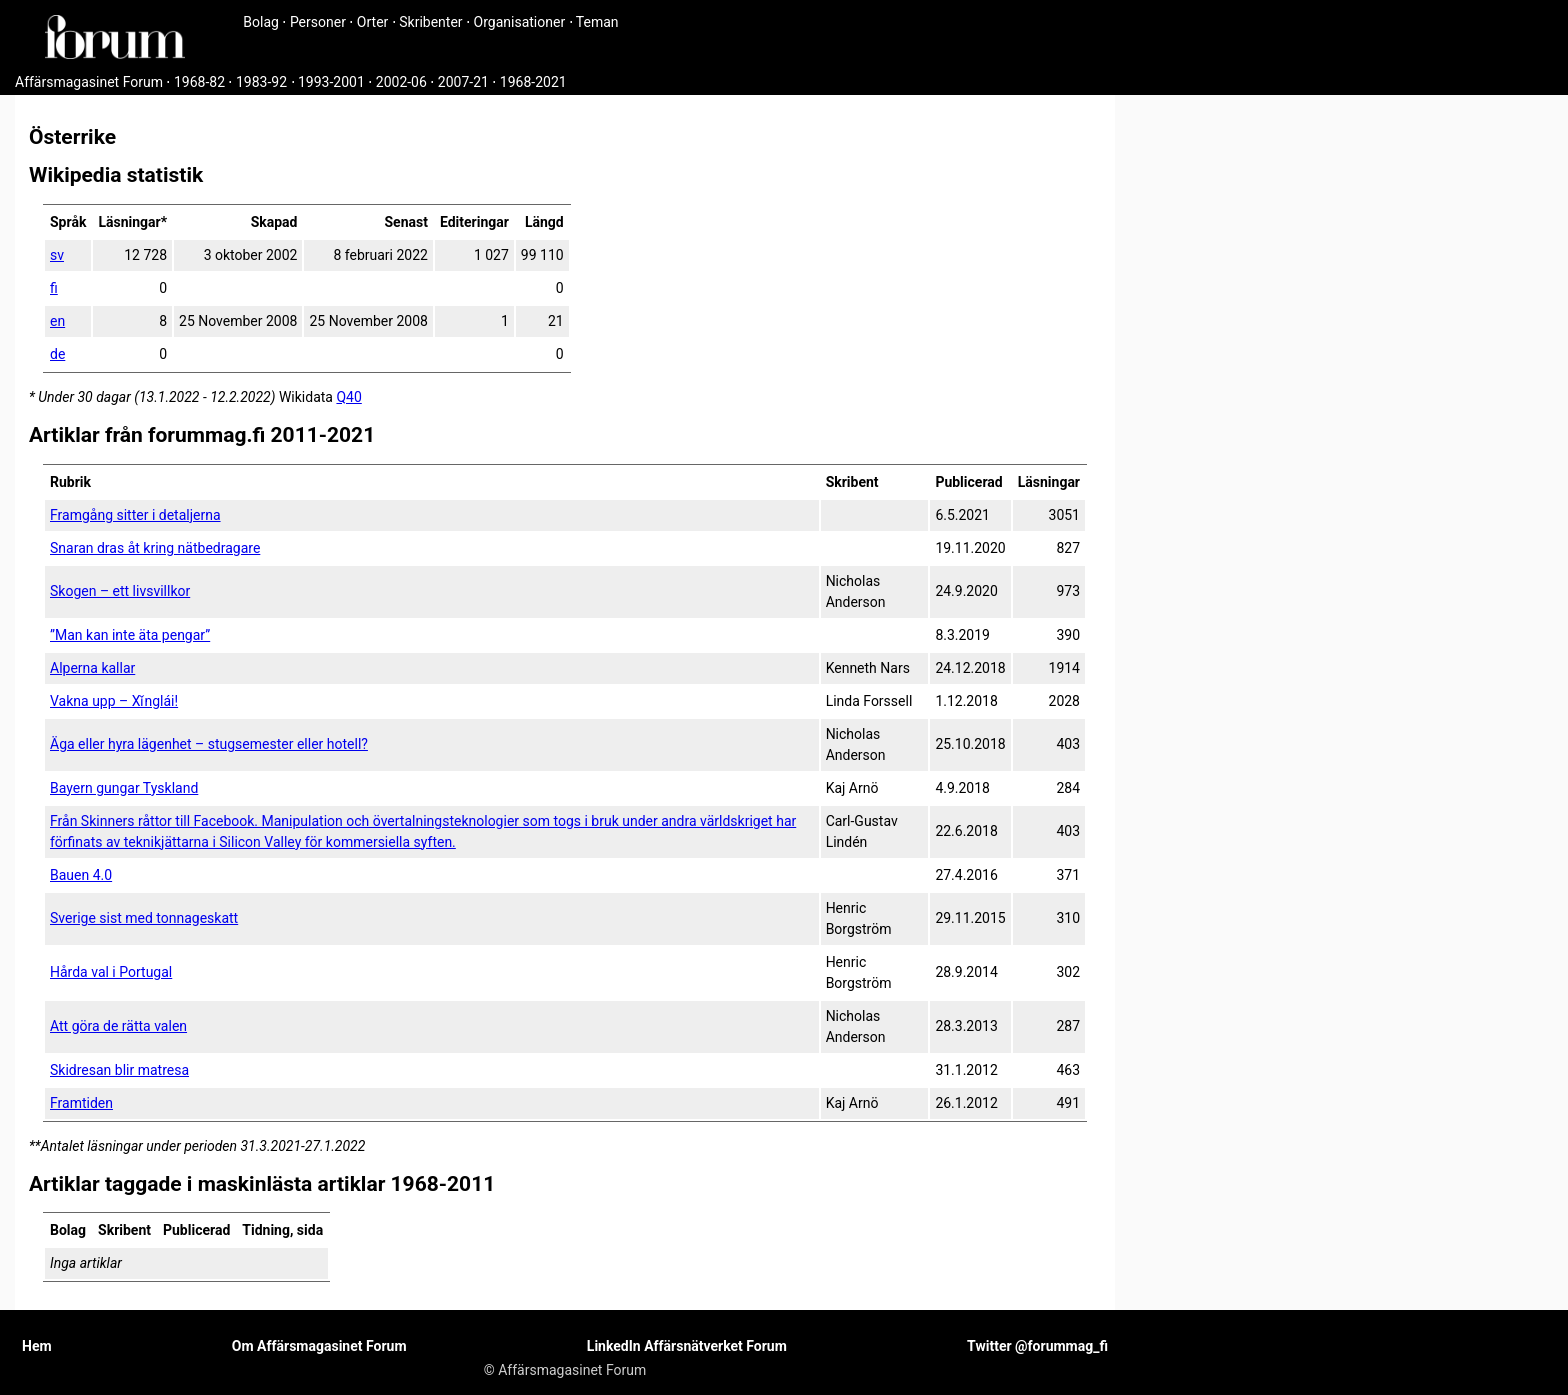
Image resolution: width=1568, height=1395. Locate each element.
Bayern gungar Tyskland (124, 788)
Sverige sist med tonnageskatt (144, 918)
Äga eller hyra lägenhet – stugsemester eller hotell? (209, 744)
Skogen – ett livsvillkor (120, 591)
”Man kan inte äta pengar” (130, 635)
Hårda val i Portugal (111, 972)
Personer (318, 22)
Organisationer (520, 22)
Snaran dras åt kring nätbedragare (155, 548)
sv (57, 255)
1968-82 (199, 82)
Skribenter (430, 22)
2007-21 (463, 82)
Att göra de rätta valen (118, 1026)
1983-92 (261, 82)
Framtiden (81, 1103)
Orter (372, 22)
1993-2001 (331, 82)
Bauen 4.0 (81, 875)
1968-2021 (533, 82)
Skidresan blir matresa (119, 1070)
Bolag (261, 22)
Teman (597, 22)
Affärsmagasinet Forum (89, 82)
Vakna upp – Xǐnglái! (114, 701)
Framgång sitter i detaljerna (135, 515)
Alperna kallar (92, 668)
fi (54, 288)
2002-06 (401, 82)
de (57, 354)
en (57, 321)
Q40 (348, 397)
